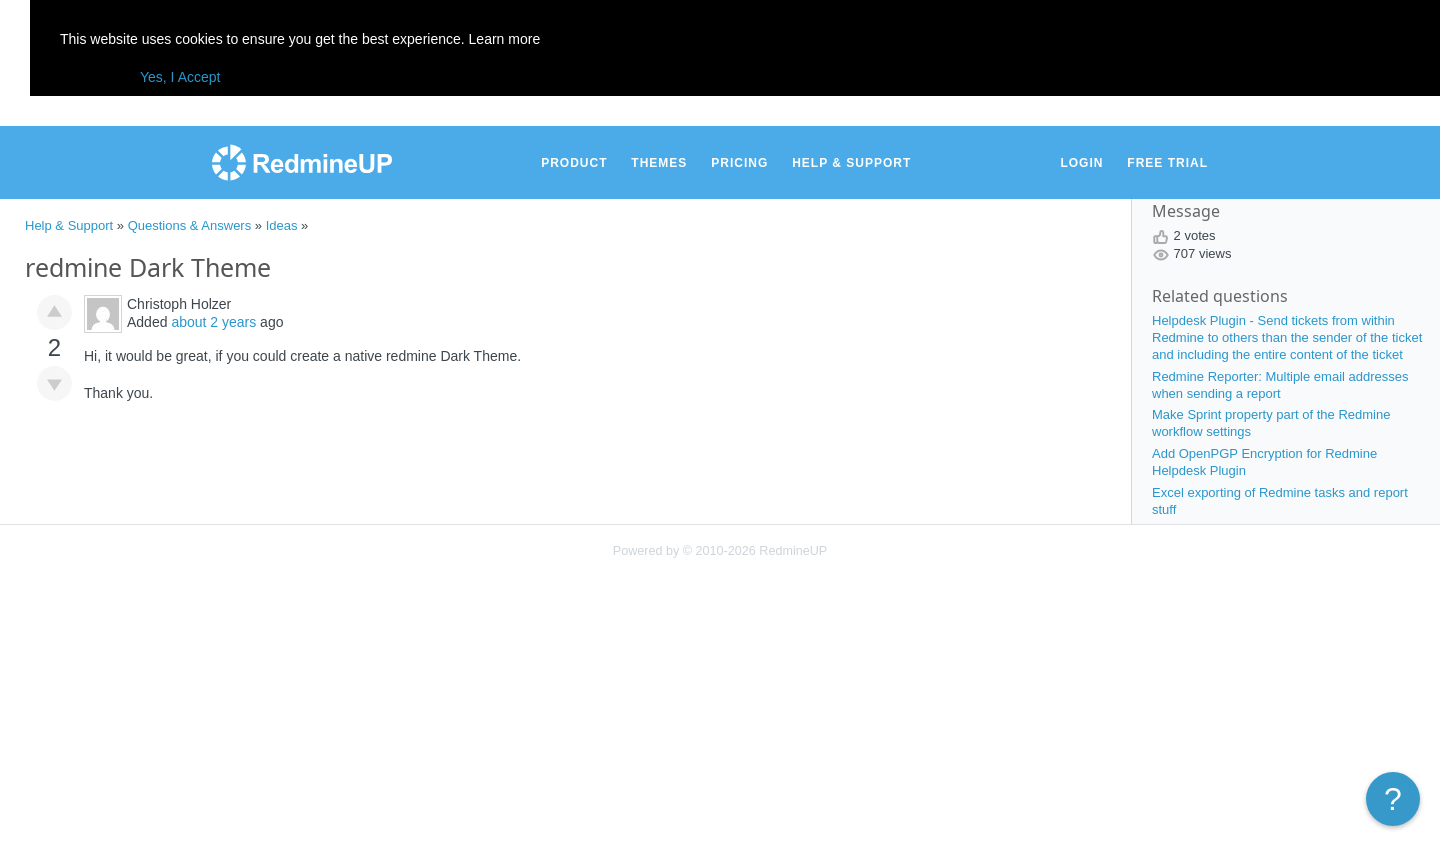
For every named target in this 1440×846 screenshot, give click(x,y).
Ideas (282, 225)
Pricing (739, 163)
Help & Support (851, 163)
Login (1081, 163)
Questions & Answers (190, 225)
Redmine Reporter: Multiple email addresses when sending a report (1280, 385)
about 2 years (213, 322)
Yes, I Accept (180, 77)
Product (574, 163)
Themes (659, 163)
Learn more (505, 39)
